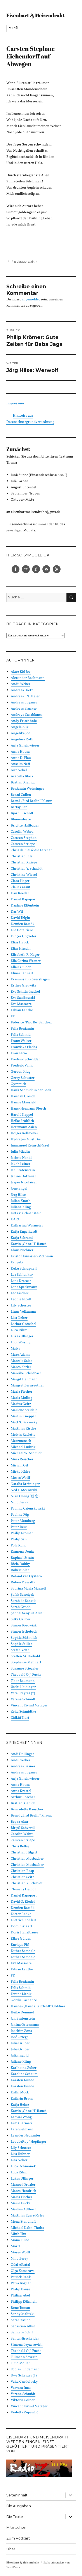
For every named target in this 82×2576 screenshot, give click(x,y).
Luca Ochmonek (23, 2166)
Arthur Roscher (23, 1797)
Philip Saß (19, 1539)
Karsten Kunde (22, 2080)
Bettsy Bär (19, 807)
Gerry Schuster (23, 1077)
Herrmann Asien (24, 1127)
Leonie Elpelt (21, 1299)
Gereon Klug (20, 1071)
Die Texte (14, 2517)
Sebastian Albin (23, 2326)
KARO (16, 1219)
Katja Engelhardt (24, 1231)
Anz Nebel (19, 770)
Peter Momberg (23, 1521)
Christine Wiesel (24, 874)
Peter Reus (19, 1527)
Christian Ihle (22, 856)
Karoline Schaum (24, 2074)
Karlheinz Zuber (24, 2068)
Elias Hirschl (21, 948)
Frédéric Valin (22, 1065)
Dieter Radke (21, 1914)
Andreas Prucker (24, 708)
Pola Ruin (18, 1545)
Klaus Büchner (22, 1250)
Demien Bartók (23, 924)
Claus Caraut (20, 887)
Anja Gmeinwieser (25, 745)
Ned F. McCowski (24, 1490)
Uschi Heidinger (23, 1687)
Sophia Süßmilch (24, 1637)
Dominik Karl (21, 1926)
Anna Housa (20, 751)
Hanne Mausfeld (23, 1102)
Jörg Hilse (18, 1194)
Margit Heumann (24, 1379)
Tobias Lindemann (25, 2369)
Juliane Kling (21, 1207)
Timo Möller (20, 2363)
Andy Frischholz (24, 721)
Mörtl (15, 2246)
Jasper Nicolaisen (24, 1182)
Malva (15, 1348)
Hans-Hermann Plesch (28, 1108)
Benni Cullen (21, 794)
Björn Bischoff (22, 813)
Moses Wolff (20, 1477)
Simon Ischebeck (24, 1631)
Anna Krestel (21, 1791)
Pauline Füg (20, 1514)
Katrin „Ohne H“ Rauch (29, 1244)
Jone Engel (19, 1188)
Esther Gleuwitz (23, 985)
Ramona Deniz (22, 1551)
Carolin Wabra (22, 831)
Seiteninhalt (17, 2495)
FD (13, 1016)
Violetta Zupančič (24, 2412)
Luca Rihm (19, 1330)
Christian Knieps (24, 862)
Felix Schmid (21, 1034)
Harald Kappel (22, 1114)
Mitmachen (16, 2527)
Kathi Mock (20, 2092)
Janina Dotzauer (23, 1176)
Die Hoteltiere (22, 930)
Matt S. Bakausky (24, 1422)
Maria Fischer (21, 1391)
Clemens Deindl (23, 1889)
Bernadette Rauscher (27, 1809)
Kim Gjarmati (21, 2123)
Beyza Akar (19, 1821)
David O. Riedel (23, 1901)
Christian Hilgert (24, 1852)
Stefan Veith (20, 1650)
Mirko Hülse (20, 1471)
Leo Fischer (20, 1293)
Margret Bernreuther (27, 1385)
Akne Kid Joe (21, 671)
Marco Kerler (21, 1367)
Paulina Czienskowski (28, 1508)
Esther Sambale (23, 1951)
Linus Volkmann (23, 1311)
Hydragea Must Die (26, 1139)
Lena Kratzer (21, 1281)
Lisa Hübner (20, 2154)
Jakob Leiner (20, 1164)
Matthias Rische (23, 1428)
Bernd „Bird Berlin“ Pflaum (31, 801)
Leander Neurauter (25, 2135)
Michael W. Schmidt (26, 1453)
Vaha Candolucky (24, 2381)
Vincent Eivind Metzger (29, 1705)
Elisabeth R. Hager (25, 954)
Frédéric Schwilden (26, 1059)
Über (10, 2549)
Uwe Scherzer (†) (24, 2375)
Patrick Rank (21, 2277)
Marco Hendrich (23, 2191)
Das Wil (17, 911)
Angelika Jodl (21, 733)
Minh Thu (18, 2234)
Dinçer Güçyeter (24, 936)
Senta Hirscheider (25, 2338)
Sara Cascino (21, 2320)
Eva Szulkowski (23, 998)
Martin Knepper (23, 1416)
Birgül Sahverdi (23, 1828)
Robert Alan (20, 1570)
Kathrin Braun (22, 2098)
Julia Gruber (20, 2043)
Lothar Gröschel (23, 1324)
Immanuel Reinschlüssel (30, 1145)
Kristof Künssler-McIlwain (32, 1256)
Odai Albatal (20, 2264)
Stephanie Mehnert (26, 1662)
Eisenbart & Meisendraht (35, 15)
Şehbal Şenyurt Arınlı (28, 1613)
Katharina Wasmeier (27, 1225)
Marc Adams (20, 1354)
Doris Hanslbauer (24, 1932)
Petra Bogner (21, 2283)
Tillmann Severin (24, 2357)
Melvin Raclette (23, 1434)
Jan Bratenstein (23, 1170)
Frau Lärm (19, 1053)
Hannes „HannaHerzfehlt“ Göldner (38, 2006)
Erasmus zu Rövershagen (31, 979)
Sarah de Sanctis (23, 1601)
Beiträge (20, 261)
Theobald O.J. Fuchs (26, 1674)
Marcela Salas (21, 1361)
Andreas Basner (23, 1766)
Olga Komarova (23, 2271)
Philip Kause (20, 2289)
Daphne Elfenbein (25, 905)
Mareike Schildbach (26, 1373)
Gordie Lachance (24, 2000)
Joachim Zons (21, 2031)
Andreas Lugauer (24, 702)
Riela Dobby (20, 1564)
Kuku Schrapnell (24, 1268)
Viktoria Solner (23, 2400)
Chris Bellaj (20, 1846)
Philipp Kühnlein (24, 2301)
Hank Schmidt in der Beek (31, 1090)
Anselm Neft (20, 764)
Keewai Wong (21, 2117)
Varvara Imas (21, 2387)
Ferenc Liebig (21, 1994)
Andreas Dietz (22, 690)
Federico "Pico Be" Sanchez (31, 1022)
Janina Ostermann (25, 2024)
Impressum (15, 403)
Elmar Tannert (22, 973)
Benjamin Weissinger (27, 788)
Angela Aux (19, 727)
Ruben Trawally (23, 1582)
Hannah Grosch (23, 1096)
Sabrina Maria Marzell (28, 1588)
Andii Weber (20, 684)
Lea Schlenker (22, 1274)
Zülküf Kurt (20, 1717)
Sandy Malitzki (23, 2314)
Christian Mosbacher (27, 1858)
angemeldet (31, 299)
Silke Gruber (21, 1619)
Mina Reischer (22, 1459)
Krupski (17, 1262)
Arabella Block (22, 776)
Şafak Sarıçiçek (22, 1594)
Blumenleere (21, 819)
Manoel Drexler (23, 2184)
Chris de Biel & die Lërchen (32, 850)
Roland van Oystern (26, 1576)
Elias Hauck (20, 942)
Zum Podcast (18, 2538)
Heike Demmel (22, 2012)
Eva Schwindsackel (25, 991)
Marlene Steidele (24, 1410)
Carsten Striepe (23, 844)
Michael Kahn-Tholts (27, 2227)
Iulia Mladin (20, 1151)
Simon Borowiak (24, 1625)
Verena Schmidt (23, 1699)
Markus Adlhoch (24, 2209)
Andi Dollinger (22, 1754)
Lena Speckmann (24, 1287)
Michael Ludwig (23, 1447)
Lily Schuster (21, 1305)
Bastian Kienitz (23, 782)
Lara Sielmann (22, 2129)
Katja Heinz (20, 2104)
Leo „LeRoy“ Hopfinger (28, 2141)
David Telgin (20, 918)
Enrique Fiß (20, 1944)
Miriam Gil (19, 1465)
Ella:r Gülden (21, 967)
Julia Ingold (20, 2055)
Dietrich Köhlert (24, 1920)
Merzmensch (21, 1441)
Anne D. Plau (21, 758)
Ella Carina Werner (26, 961)
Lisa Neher (19, 1317)
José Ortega (19, 2037)
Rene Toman (20, 2307)
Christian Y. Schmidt (27, 868)
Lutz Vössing (20, 1342)
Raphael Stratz (22, 1557)
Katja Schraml (22, 1237)
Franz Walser (21, 1041)
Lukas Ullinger (22, 1336)
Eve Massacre (21, 1004)
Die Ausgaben (18, 2506)
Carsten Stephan (24, 838)
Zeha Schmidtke (23, 1711)
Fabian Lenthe (22, 1010)
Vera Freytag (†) (23, 1693)
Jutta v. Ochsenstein (26, 1213)
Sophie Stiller (21, 1644)
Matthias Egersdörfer (27, 2215)
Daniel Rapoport (24, 899)
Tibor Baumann (23, 1681)
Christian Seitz (22, 1877)
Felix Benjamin (22, 1028)
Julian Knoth (21, 1201)
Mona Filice (20, 2240)
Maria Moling (21, 1397)
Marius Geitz (21, 1404)
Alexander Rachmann (28, 678)
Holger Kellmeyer (24, 1133)
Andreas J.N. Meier (25, 696)
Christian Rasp (22, 1871)
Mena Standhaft (23, 2221)
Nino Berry (19, 1502)
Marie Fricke (21, 2203)
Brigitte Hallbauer (25, 825)
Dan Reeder (20, 893)
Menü (13, 28)
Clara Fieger (20, 881)
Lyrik (31, 261)
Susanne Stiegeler (25, 1668)
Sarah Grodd (21, 1607)
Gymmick (18, 1084)
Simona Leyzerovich (27, 2344)
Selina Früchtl (22, 2332)
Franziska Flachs (24, 1047)
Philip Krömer (22, 1533)
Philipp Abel (20, 2295)
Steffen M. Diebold (25, 1656)
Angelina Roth (22, 739)
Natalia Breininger (25, 1484)
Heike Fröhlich (22, 1121)
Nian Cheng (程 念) (25, 1496)
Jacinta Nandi (21, 1157)
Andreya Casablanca (26, 714)
